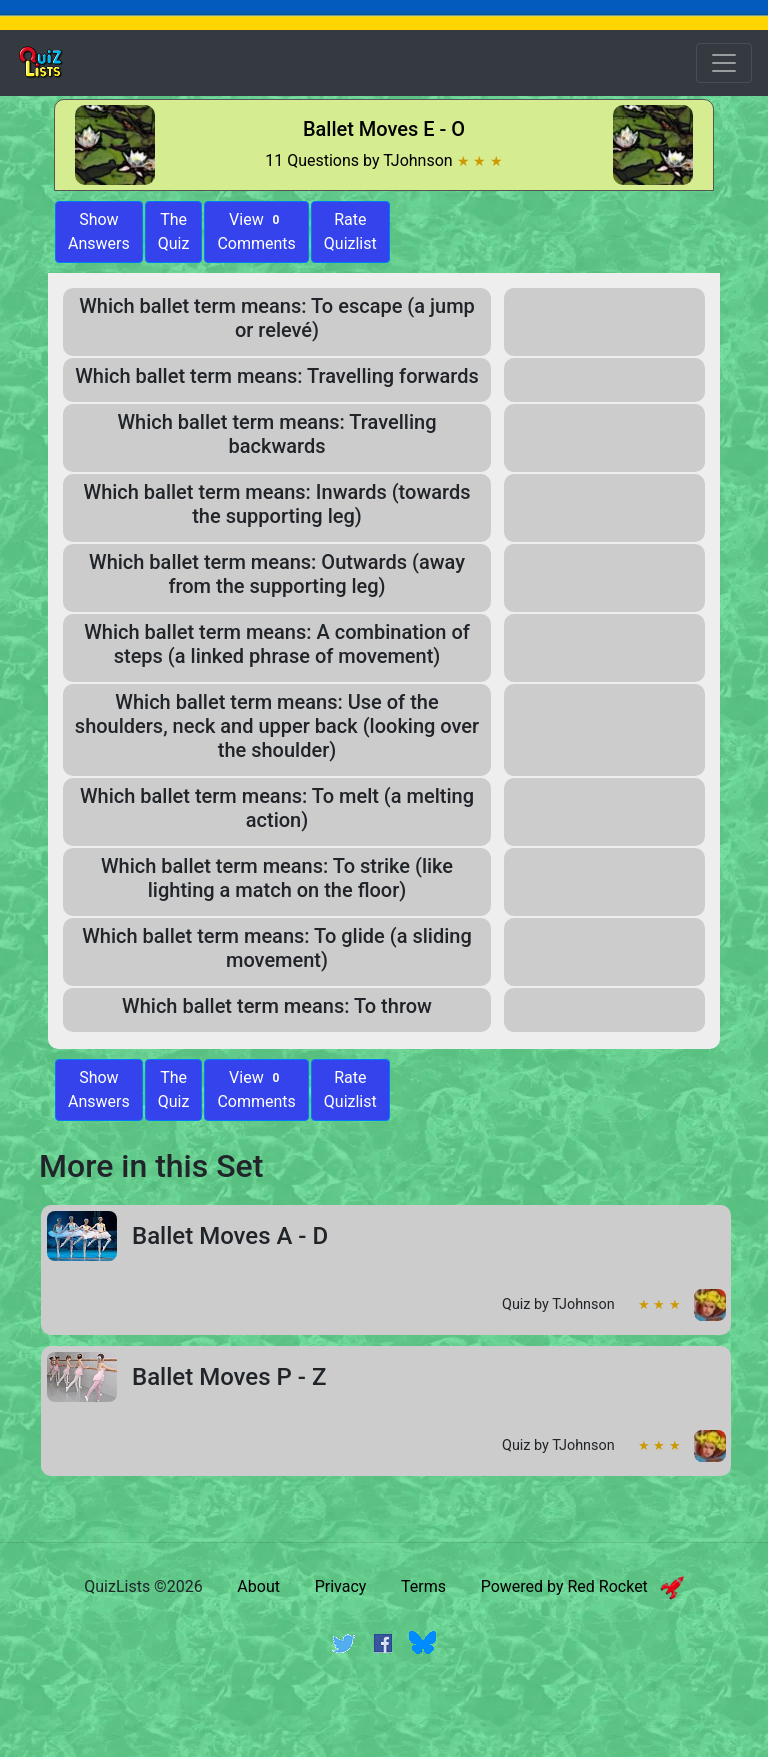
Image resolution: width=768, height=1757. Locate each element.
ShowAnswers (99, 231)
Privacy (341, 1586)
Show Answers (99, 1089)
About (258, 1586)
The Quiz (174, 231)
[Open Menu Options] (724, 63)
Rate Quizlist (350, 231)
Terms (423, 1586)
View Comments (256, 231)
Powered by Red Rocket (582, 1586)
